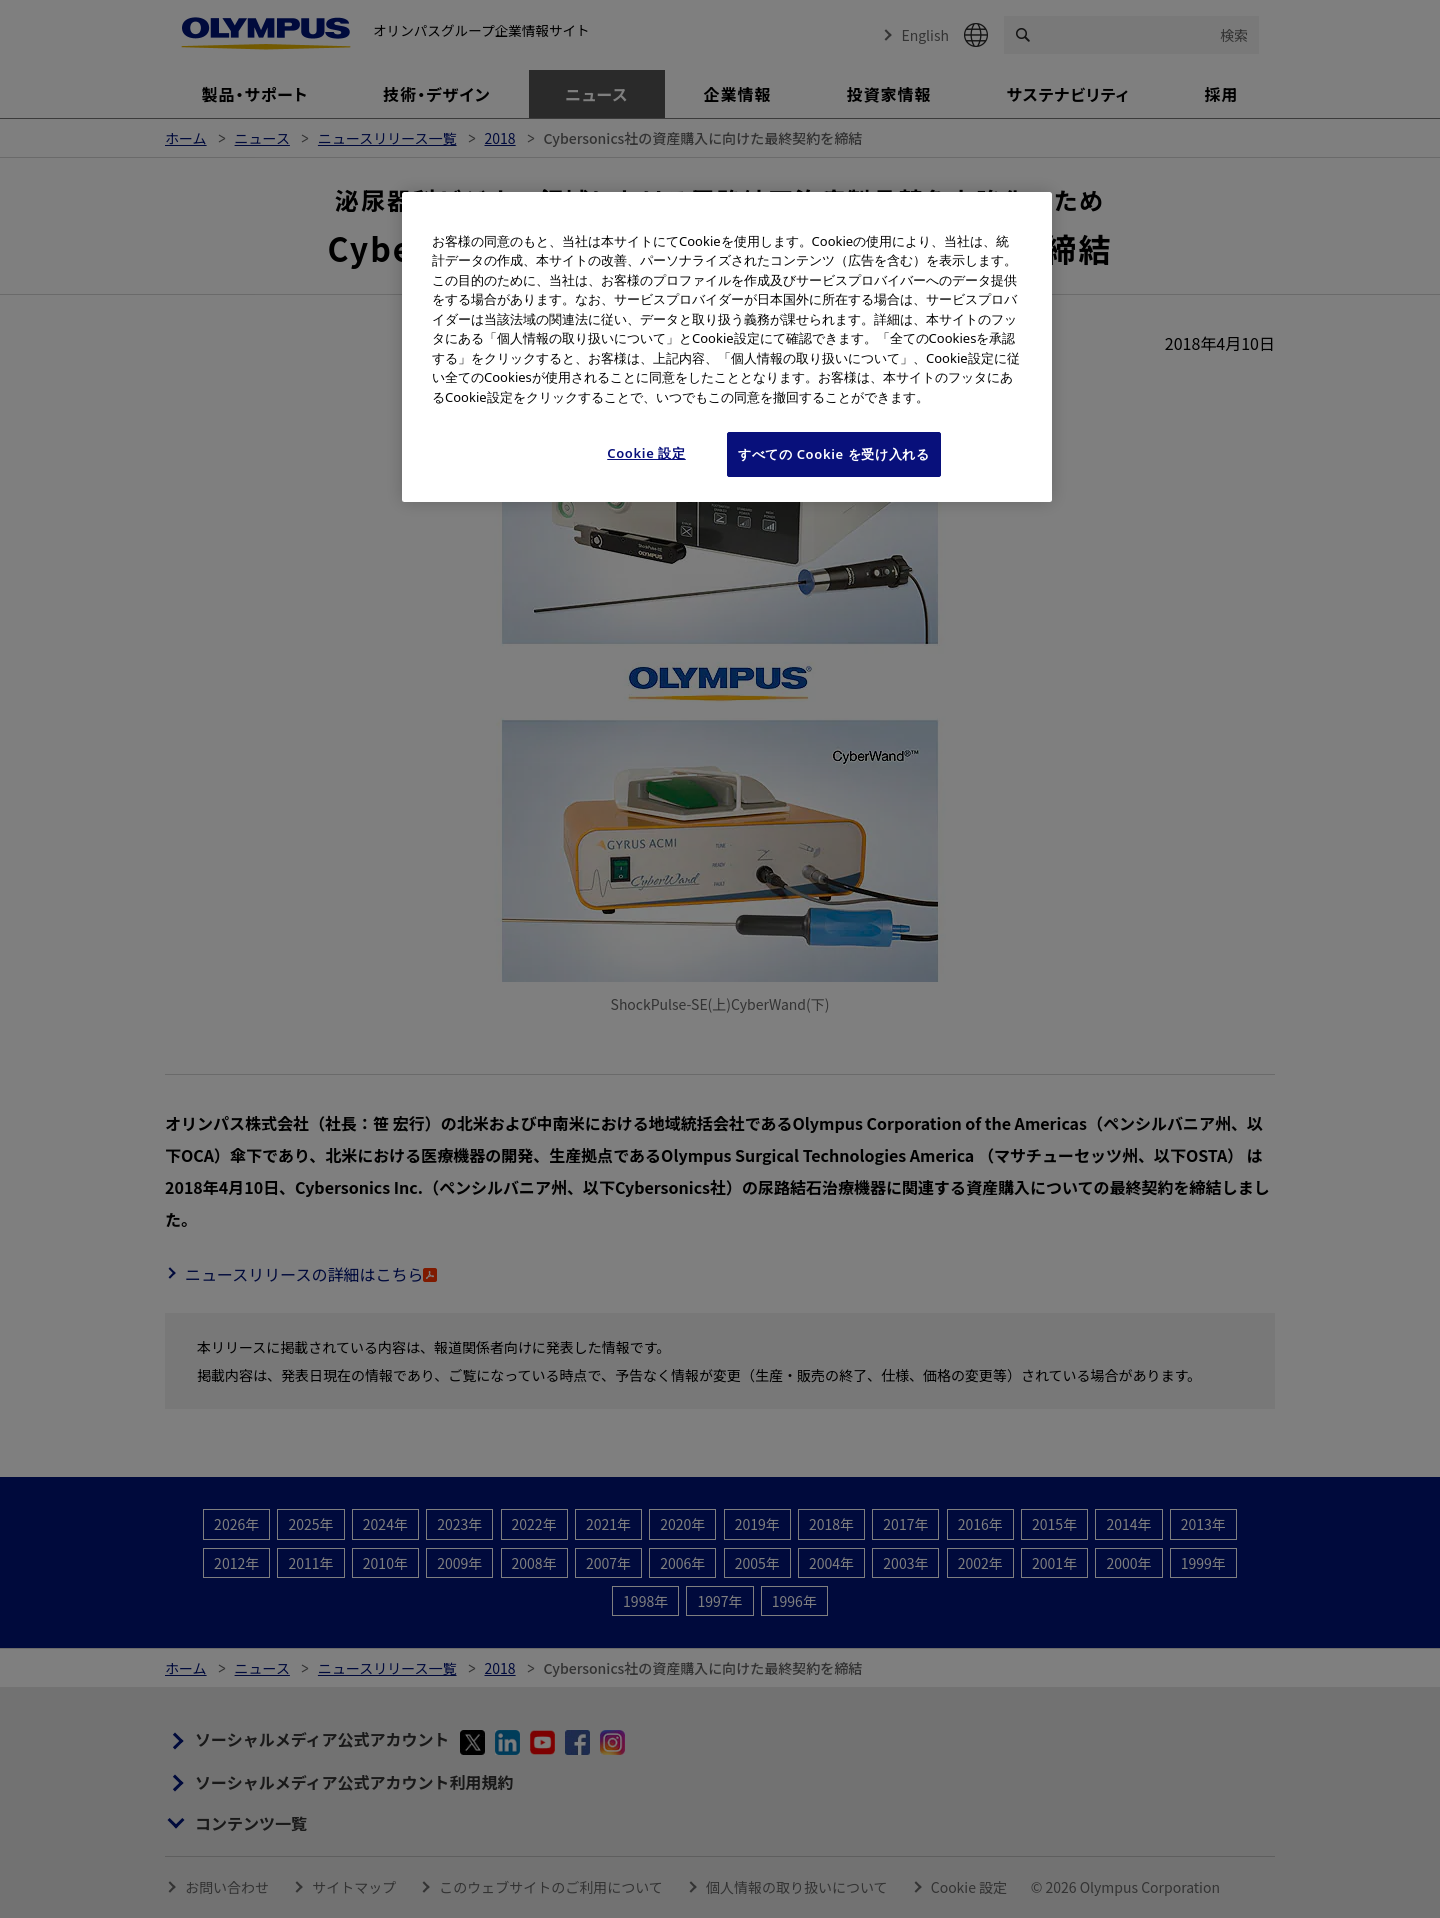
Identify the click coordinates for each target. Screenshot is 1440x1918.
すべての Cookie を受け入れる (834, 454)
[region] (727, 347)
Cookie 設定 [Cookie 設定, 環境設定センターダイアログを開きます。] (646, 453)
